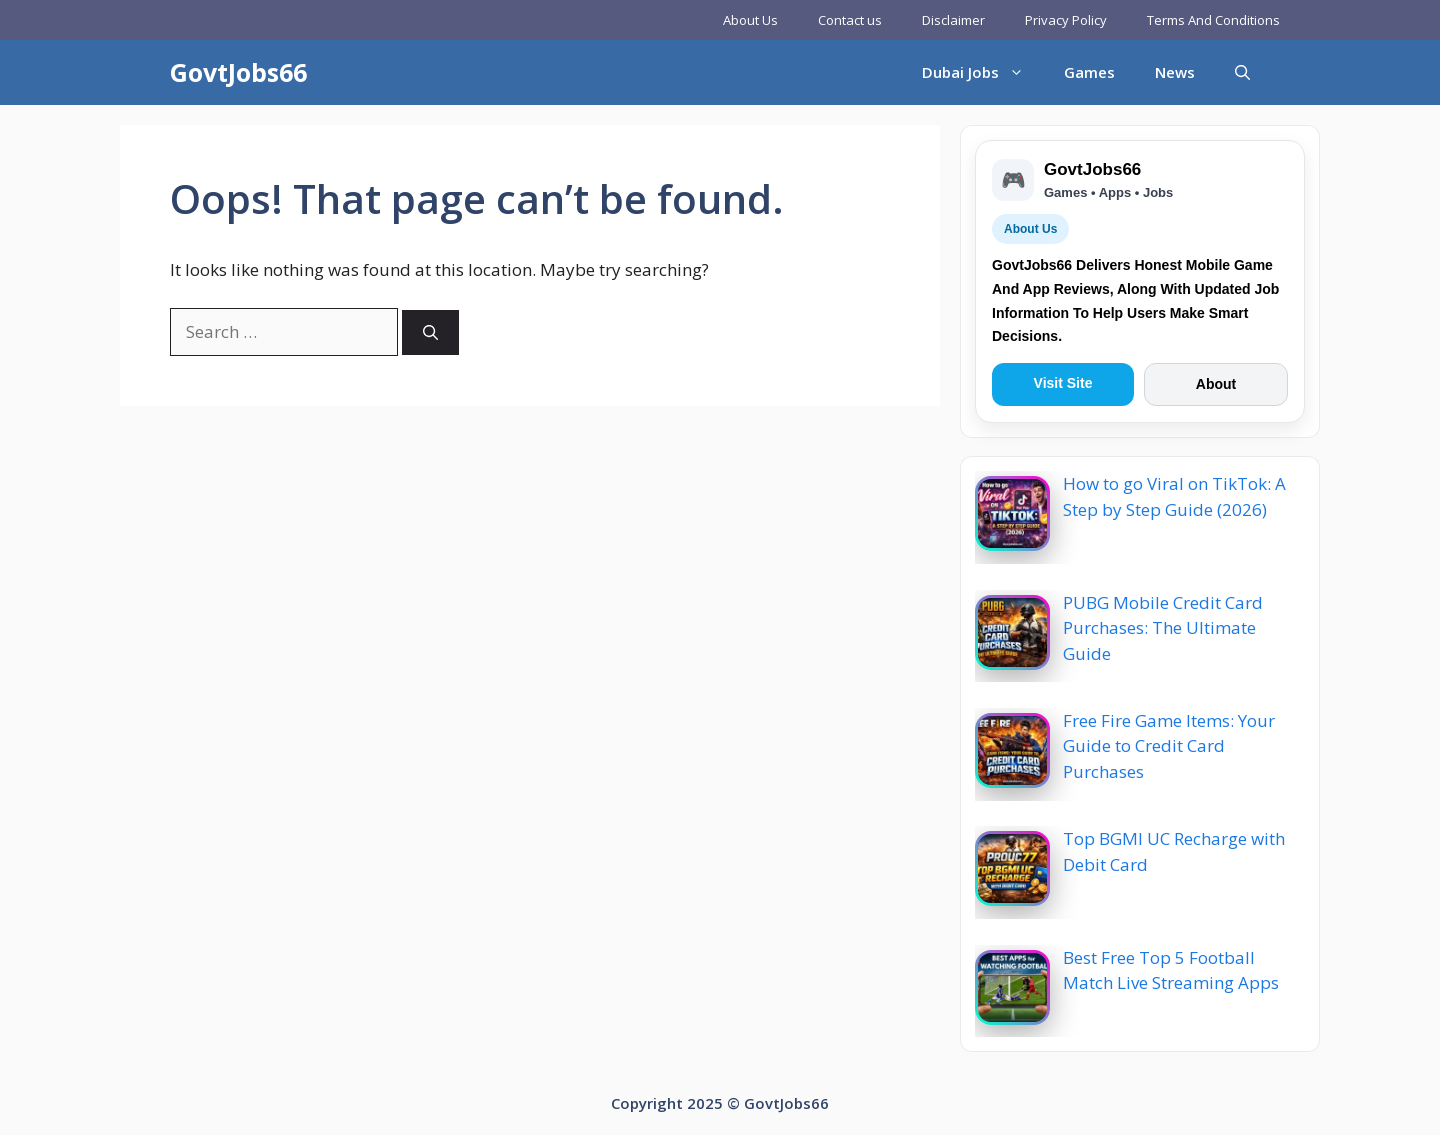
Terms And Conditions (1213, 20)
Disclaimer (953, 20)
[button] (1242, 72)
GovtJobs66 (238, 72)
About (1216, 384)
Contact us (850, 20)
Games (1089, 72)
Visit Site (1063, 383)
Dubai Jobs (983, 72)
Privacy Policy (1066, 20)
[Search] (430, 332)
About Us (750, 20)
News (1175, 72)
